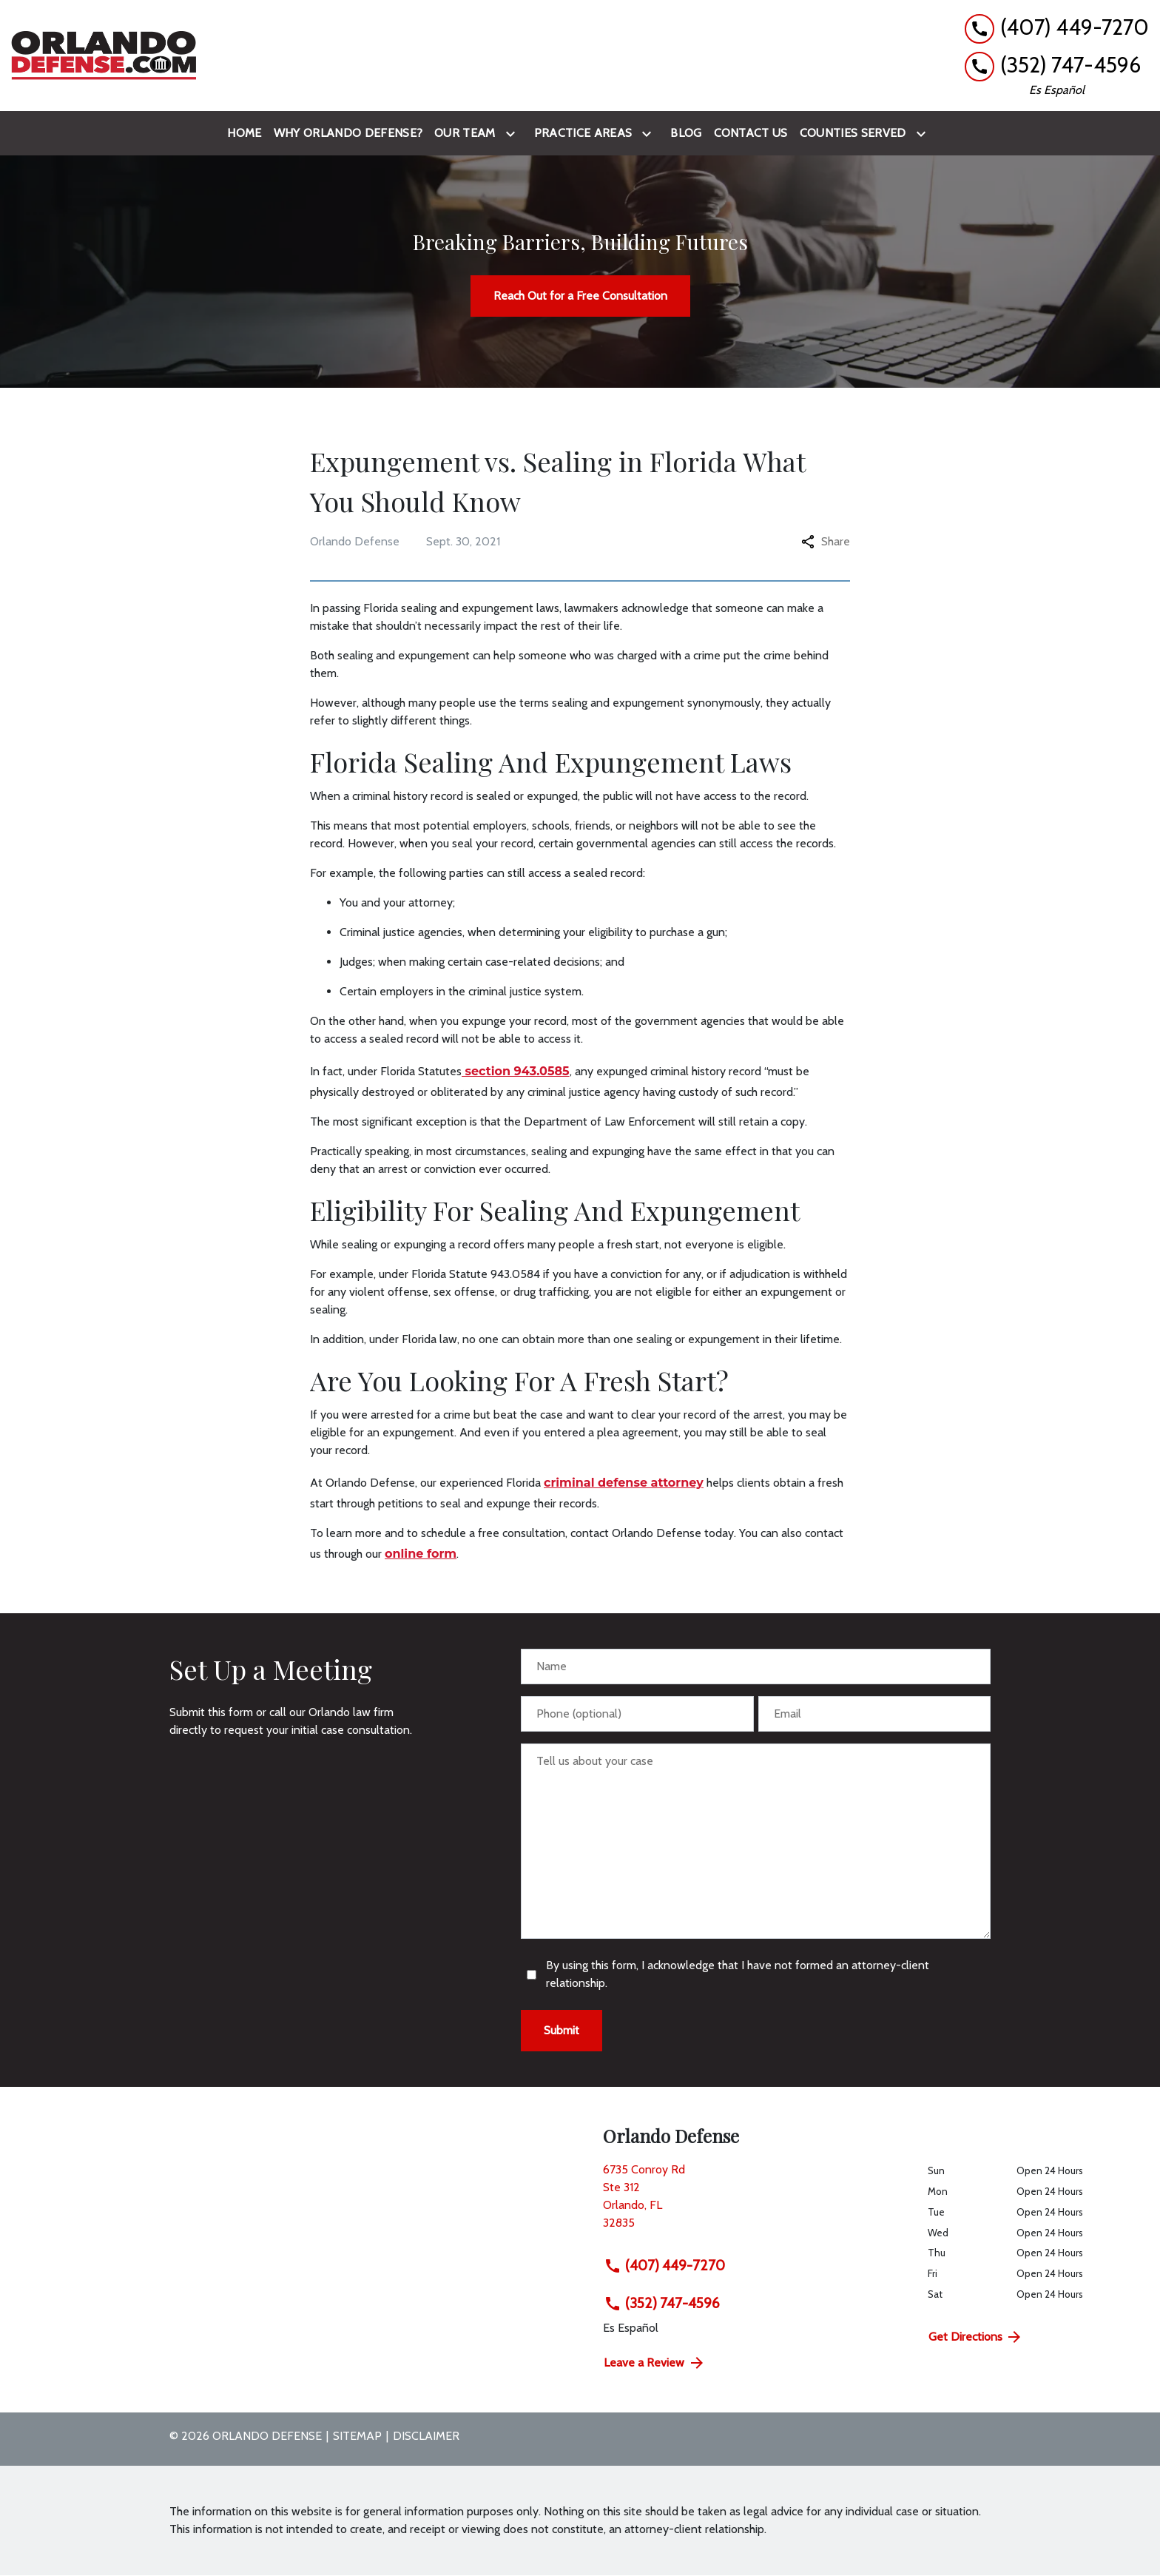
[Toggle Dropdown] (513, 133)
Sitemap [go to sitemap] (357, 2436)
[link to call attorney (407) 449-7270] (1057, 28)
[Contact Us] (751, 133)
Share (825, 541)
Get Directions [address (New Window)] (976, 2337)
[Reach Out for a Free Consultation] (580, 296)
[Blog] (685, 133)
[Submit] (561, 2030)
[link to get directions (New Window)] (754, 2202)
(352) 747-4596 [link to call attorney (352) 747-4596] (662, 2303)
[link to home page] (103, 55)
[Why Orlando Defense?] (348, 133)
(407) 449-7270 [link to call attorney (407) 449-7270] (664, 2265)
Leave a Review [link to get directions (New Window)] (655, 2363)
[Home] (244, 133)
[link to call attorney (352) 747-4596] (1057, 65)
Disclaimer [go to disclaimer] (426, 2436)
